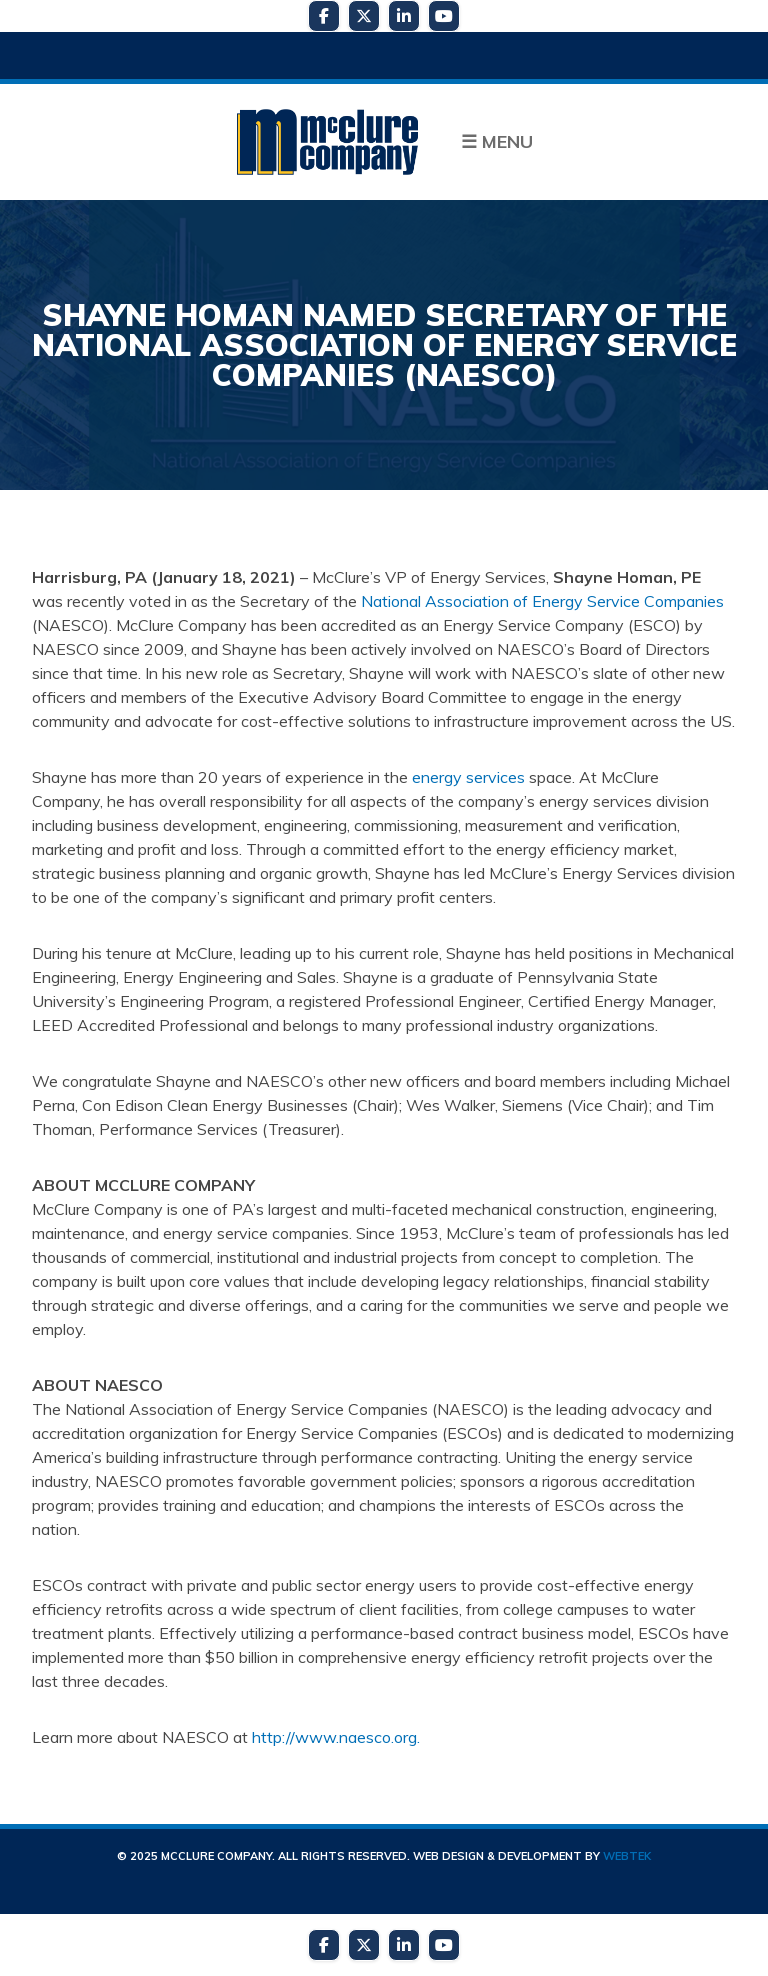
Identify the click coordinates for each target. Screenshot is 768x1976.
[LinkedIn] (404, 16)
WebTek (627, 1856)
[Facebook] (324, 16)
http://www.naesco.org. (336, 1737)
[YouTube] (444, 16)
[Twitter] (364, 16)
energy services (468, 777)
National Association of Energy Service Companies (542, 601)
